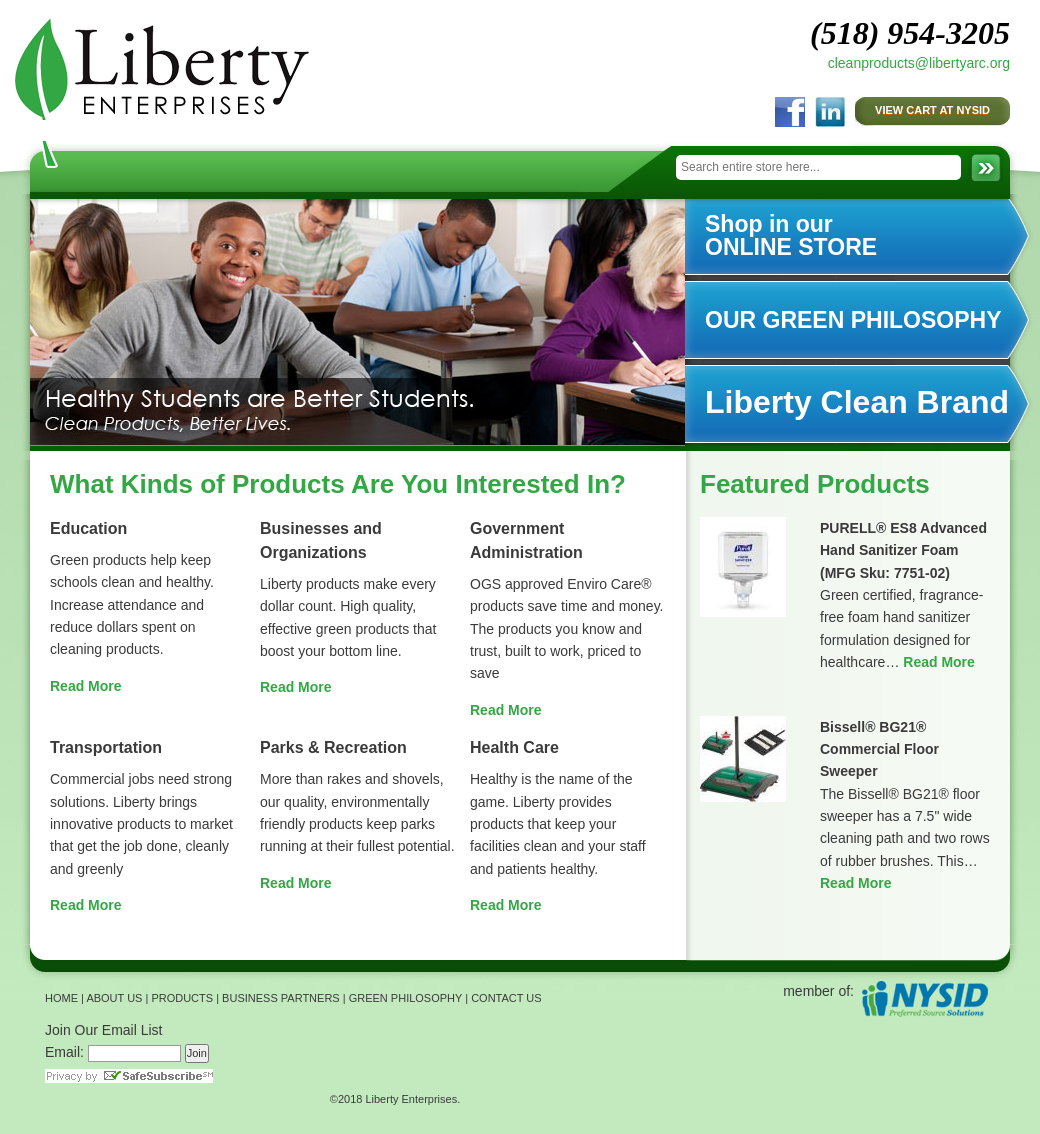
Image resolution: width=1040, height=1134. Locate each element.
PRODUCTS (182, 998)
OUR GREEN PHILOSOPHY (853, 320)
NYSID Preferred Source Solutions (924, 998)
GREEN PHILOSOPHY (406, 998)
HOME (61, 998)
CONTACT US (506, 998)
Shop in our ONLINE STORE (791, 235)
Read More (86, 686)
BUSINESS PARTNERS (281, 998)
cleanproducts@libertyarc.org (919, 63)
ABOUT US (114, 998)
